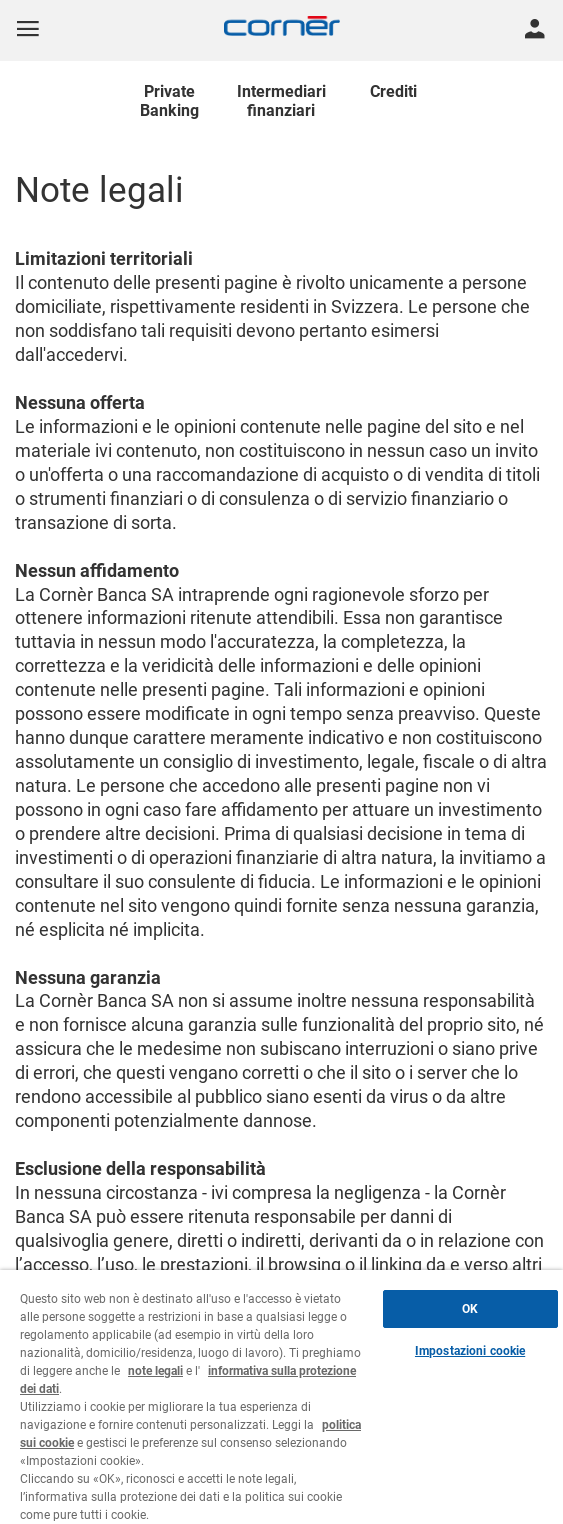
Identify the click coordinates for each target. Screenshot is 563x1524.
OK (470, 1309)
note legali (155, 1371)
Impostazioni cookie (470, 1351)
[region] (281, 1397)
